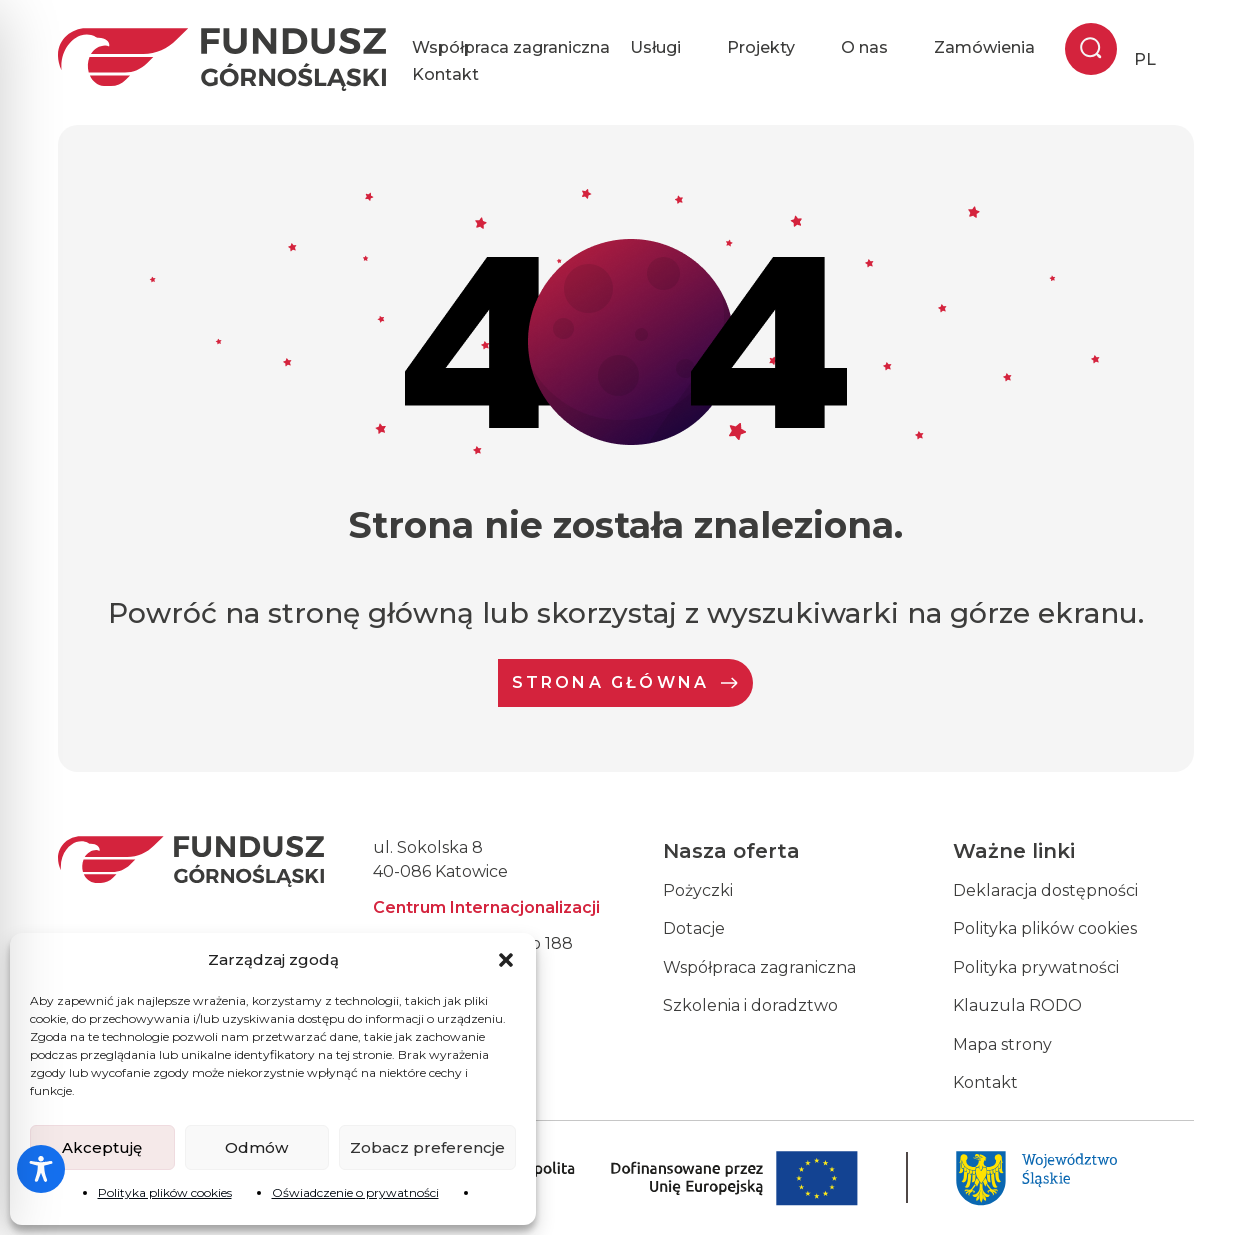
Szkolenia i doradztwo (750, 1005)
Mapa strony (1002, 1044)
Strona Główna (626, 682)
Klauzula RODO (1017, 1005)
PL (1145, 59)
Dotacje (694, 928)
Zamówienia (984, 47)
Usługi (668, 48)
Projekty (774, 48)
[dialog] (1213, 1195)
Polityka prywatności (1036, 967)
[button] (506, 960)
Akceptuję (102, 1147)
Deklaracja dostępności (1045, 890)
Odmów (256, 1147)
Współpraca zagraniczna (511, 47)
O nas (877, 48)
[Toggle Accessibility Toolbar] (41, 1169)
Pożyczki (698, 890)
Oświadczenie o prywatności (355, 1192)
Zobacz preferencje (427, 1147)
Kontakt (445, 74)
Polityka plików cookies (165, 1192)
